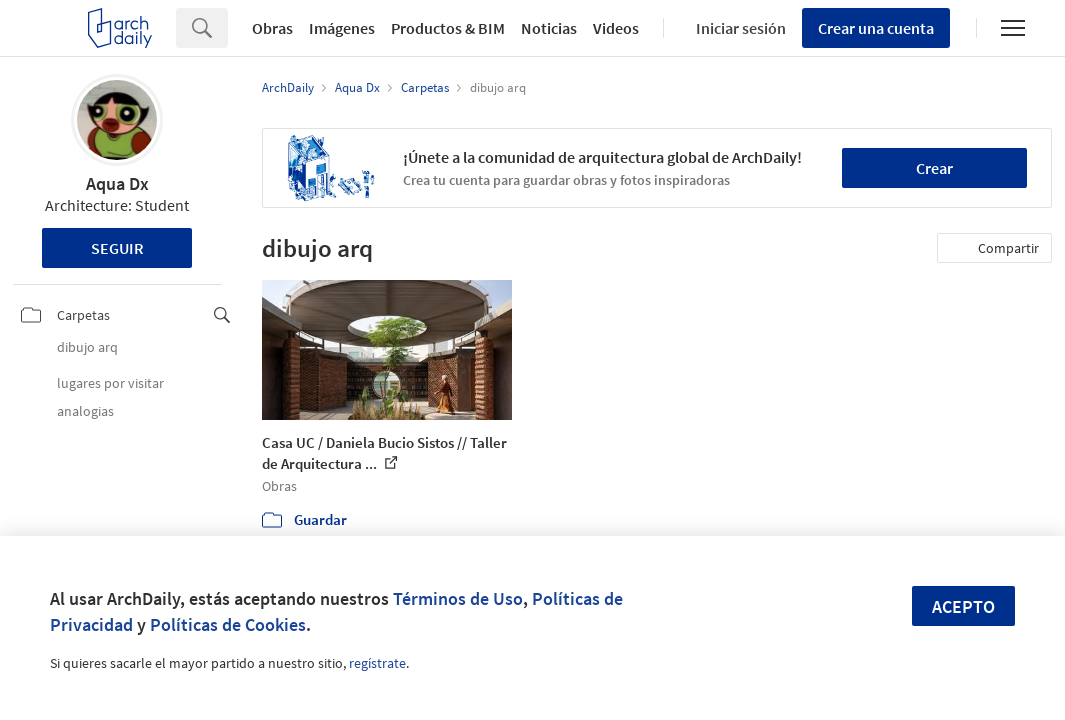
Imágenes (342, 28)
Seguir (117, 248)
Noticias (549, 28)
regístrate (377, 663)
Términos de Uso (458, 598)
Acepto (963, 606)
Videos (616, 28)
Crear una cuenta (876, 28)
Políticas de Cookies (228, 624)
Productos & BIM (448, 28)
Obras (272, 28)
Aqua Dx (117, 183)
